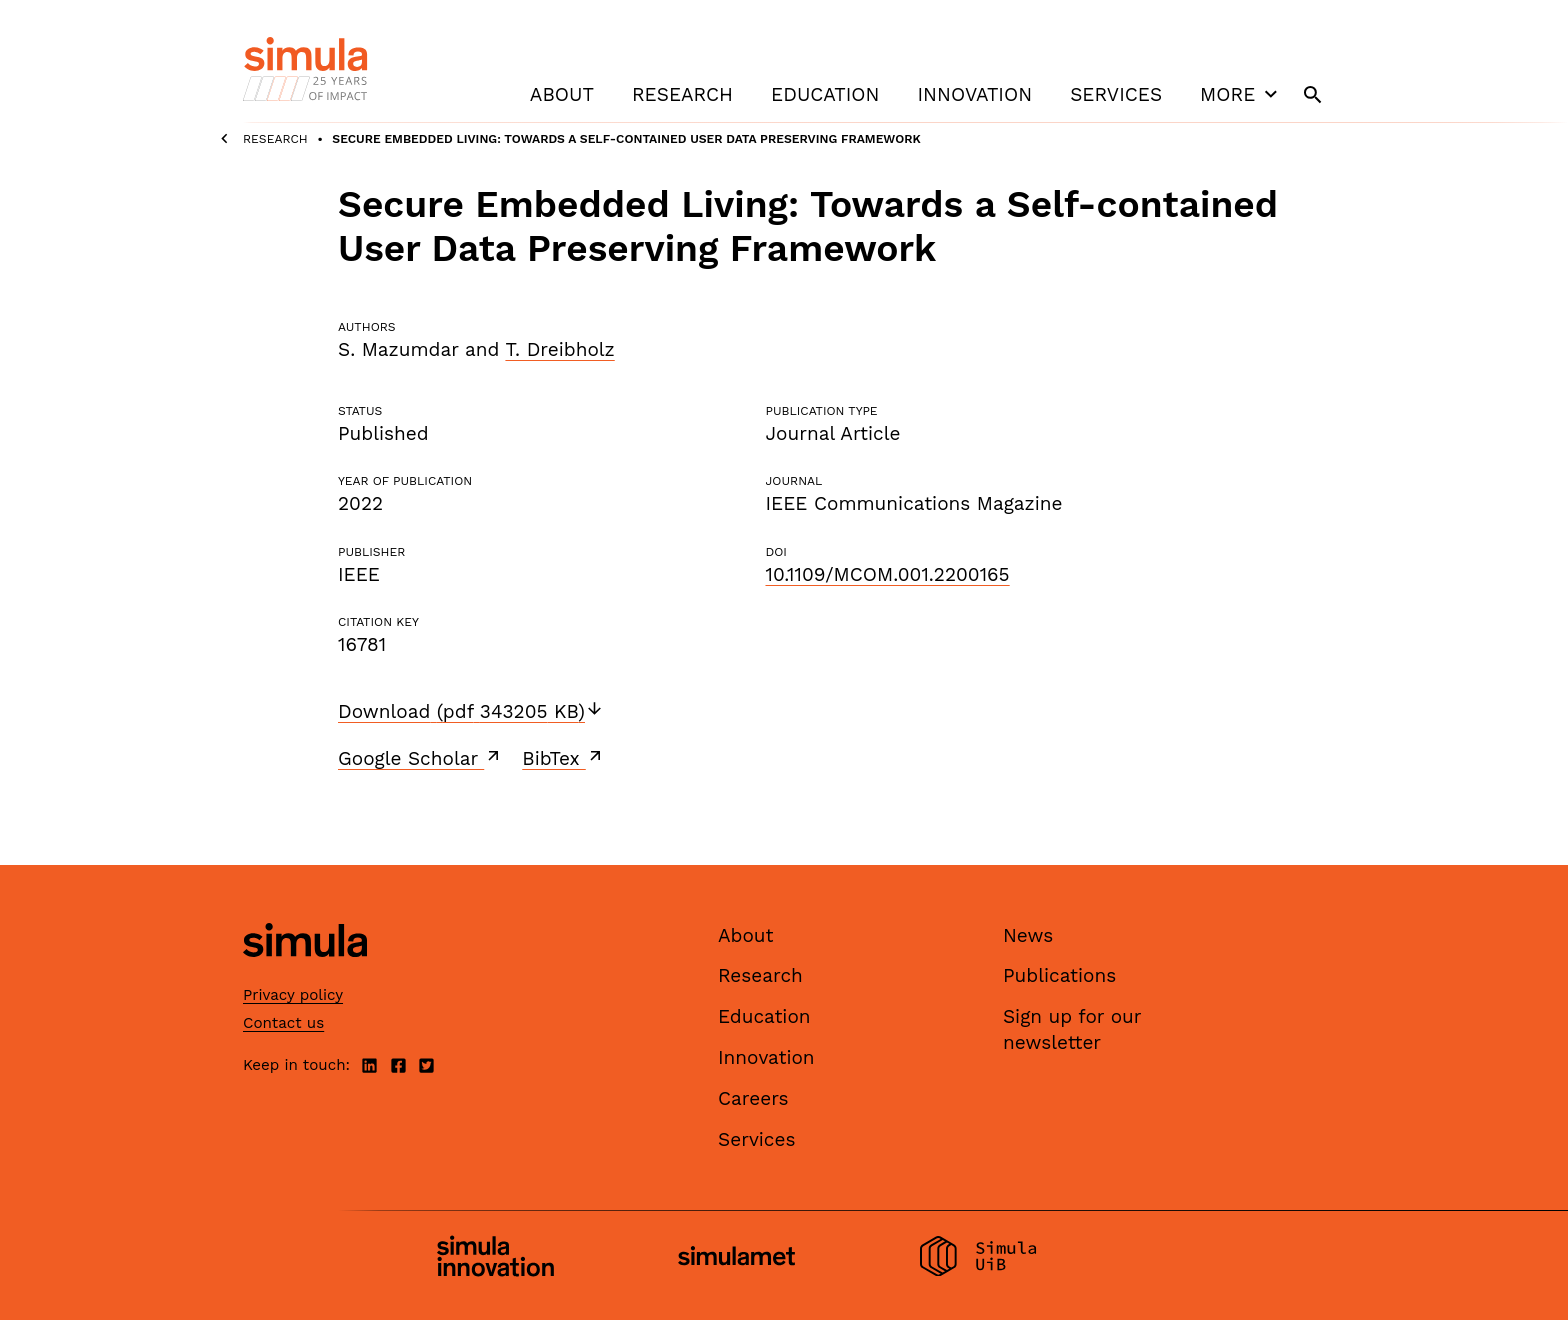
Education (825, 94)
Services (1116, 94)
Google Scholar (420, 758)
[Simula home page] (305, 973)
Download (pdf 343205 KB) (471, 711)
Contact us (283, 1023)
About (562, 94)
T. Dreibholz (559, 349)
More (1241, 94)
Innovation (974, 94)
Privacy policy (293, 995)
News (1028, 935)
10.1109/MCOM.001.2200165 (887, 574)
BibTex (563, 758)
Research (682, 94)
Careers (753, 1098)
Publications (1059, 975)
